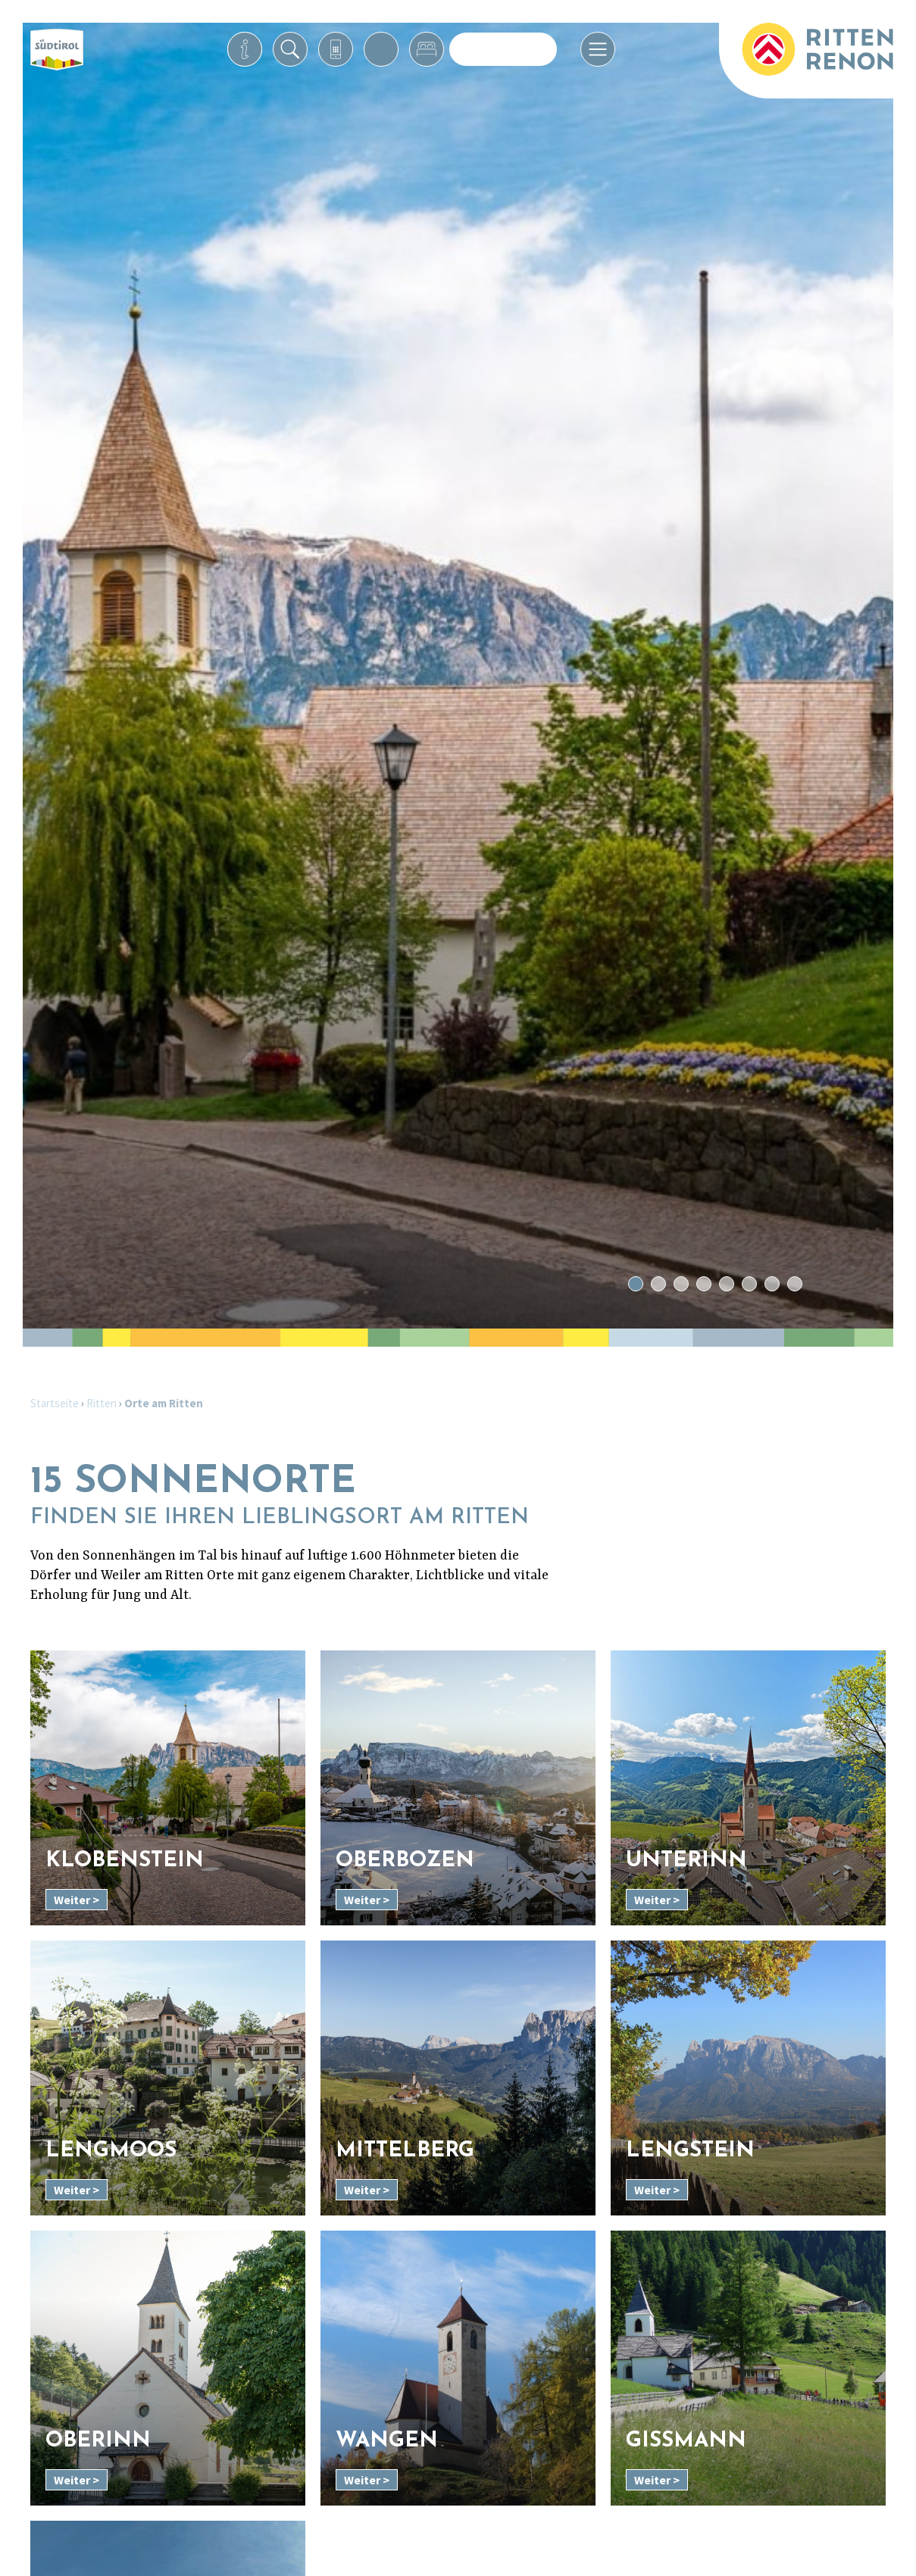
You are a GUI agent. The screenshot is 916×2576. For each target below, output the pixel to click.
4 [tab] (703, 1284)
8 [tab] (794, 1284)
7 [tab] (771, 1284)
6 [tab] (749, 1284)
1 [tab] (635, 1284)
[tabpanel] (458, 676)
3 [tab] (680, 1284)
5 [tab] (726, 1284)
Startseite (54, 1403)
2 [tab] (658, 1284)
